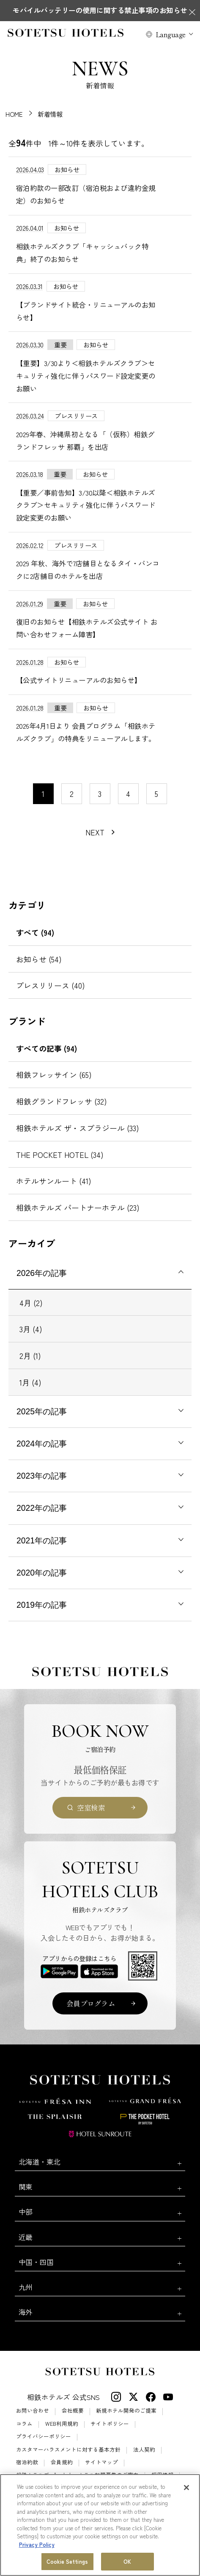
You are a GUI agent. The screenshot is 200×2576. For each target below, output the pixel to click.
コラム (24, 2424)
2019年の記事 (41, 1605)
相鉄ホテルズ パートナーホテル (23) (78, 1207)
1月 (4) (30, 1382)
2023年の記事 (41, 1475)
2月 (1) (30, 1355)
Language (171, 34)
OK (127, 2562)
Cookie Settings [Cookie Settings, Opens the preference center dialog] (67, 2562)
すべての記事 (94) (46, 1048)
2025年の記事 (41, 1411)
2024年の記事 (41, 1443)
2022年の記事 (41, 1508)
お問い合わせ (32, 2410)
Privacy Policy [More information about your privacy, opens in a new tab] (37, 2545)
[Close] (186, 2488)
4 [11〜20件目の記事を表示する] (128, 793)
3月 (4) (30, 1328)
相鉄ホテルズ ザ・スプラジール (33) (77, 1127)
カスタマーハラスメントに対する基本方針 (68, 2449)
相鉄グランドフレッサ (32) (61, 1101)
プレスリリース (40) (50, 985)
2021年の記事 (41, 1540)
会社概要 (73, 2410)
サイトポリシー (109, 2424)
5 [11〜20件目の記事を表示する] (156, 793)
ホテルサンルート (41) (53, 1180)
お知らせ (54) (39, 958)
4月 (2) (31, 1302)
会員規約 (62, 2462)
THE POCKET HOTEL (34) (60, 1154)
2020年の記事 (41, 1572)
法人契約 (144, 2449)
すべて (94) (35, 932)
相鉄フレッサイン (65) (54, 1074)
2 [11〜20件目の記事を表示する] (72, 793)
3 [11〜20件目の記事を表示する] (99, 793)
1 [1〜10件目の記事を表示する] (43, 793)
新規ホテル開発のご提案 (126, 2410)
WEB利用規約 (61, 2424)
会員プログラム (90, 2003)
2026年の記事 (41, 1273)
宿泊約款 (27, 2462)
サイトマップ (101, 2462)
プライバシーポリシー (43, 2436)
